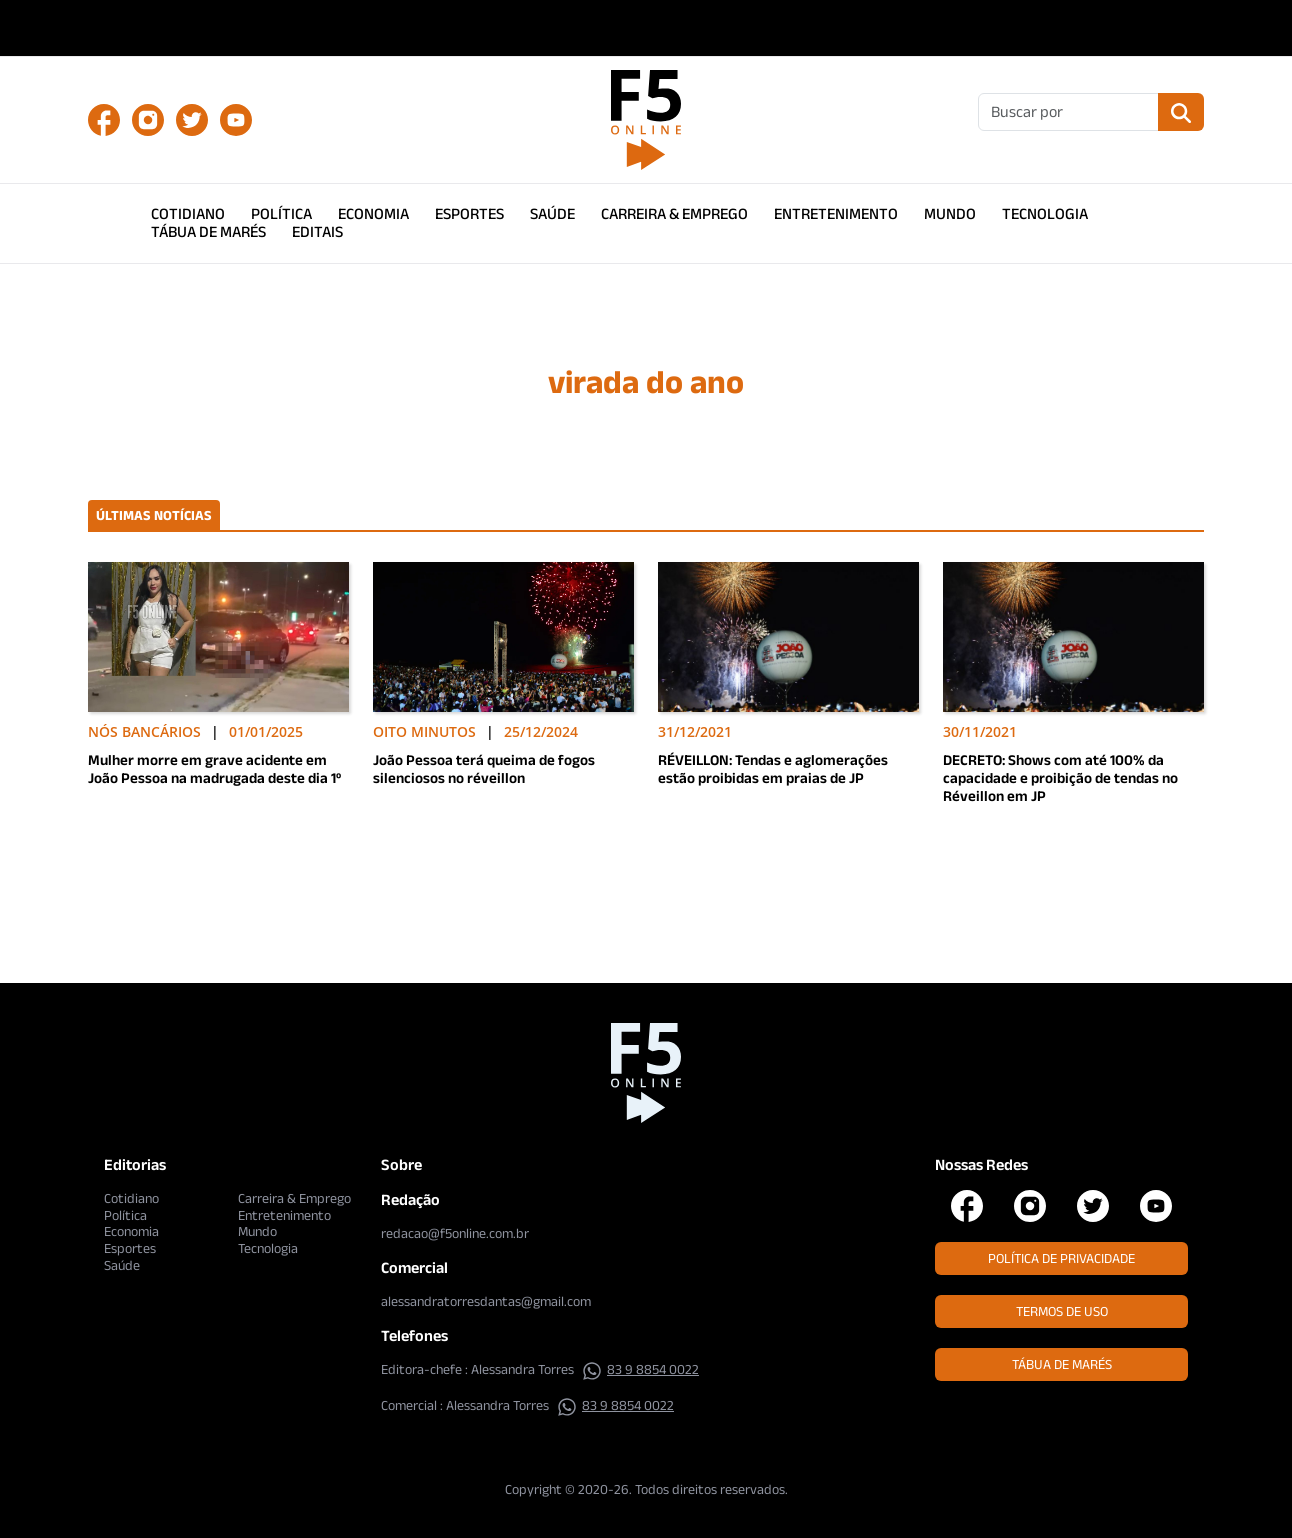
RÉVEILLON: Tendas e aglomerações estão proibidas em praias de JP (773, 768)
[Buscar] (1068, 112)
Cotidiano (188, 213)
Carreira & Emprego (674, 213)
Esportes (469, 213)
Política (281, 213)
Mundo (950, 213)
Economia (373, 213)
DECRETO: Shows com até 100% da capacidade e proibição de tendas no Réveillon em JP (1060, 777)
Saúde (552, 213)
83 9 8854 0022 (640, 1369)
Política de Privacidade (1061, 1258)
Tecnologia (1045, 213)
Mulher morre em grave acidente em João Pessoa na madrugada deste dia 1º (214, 768)
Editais (317, 231)
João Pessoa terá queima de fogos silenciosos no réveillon (484, 768)
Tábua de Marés (208, 231)
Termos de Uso (1062, 1311)
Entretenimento (836, 213)
